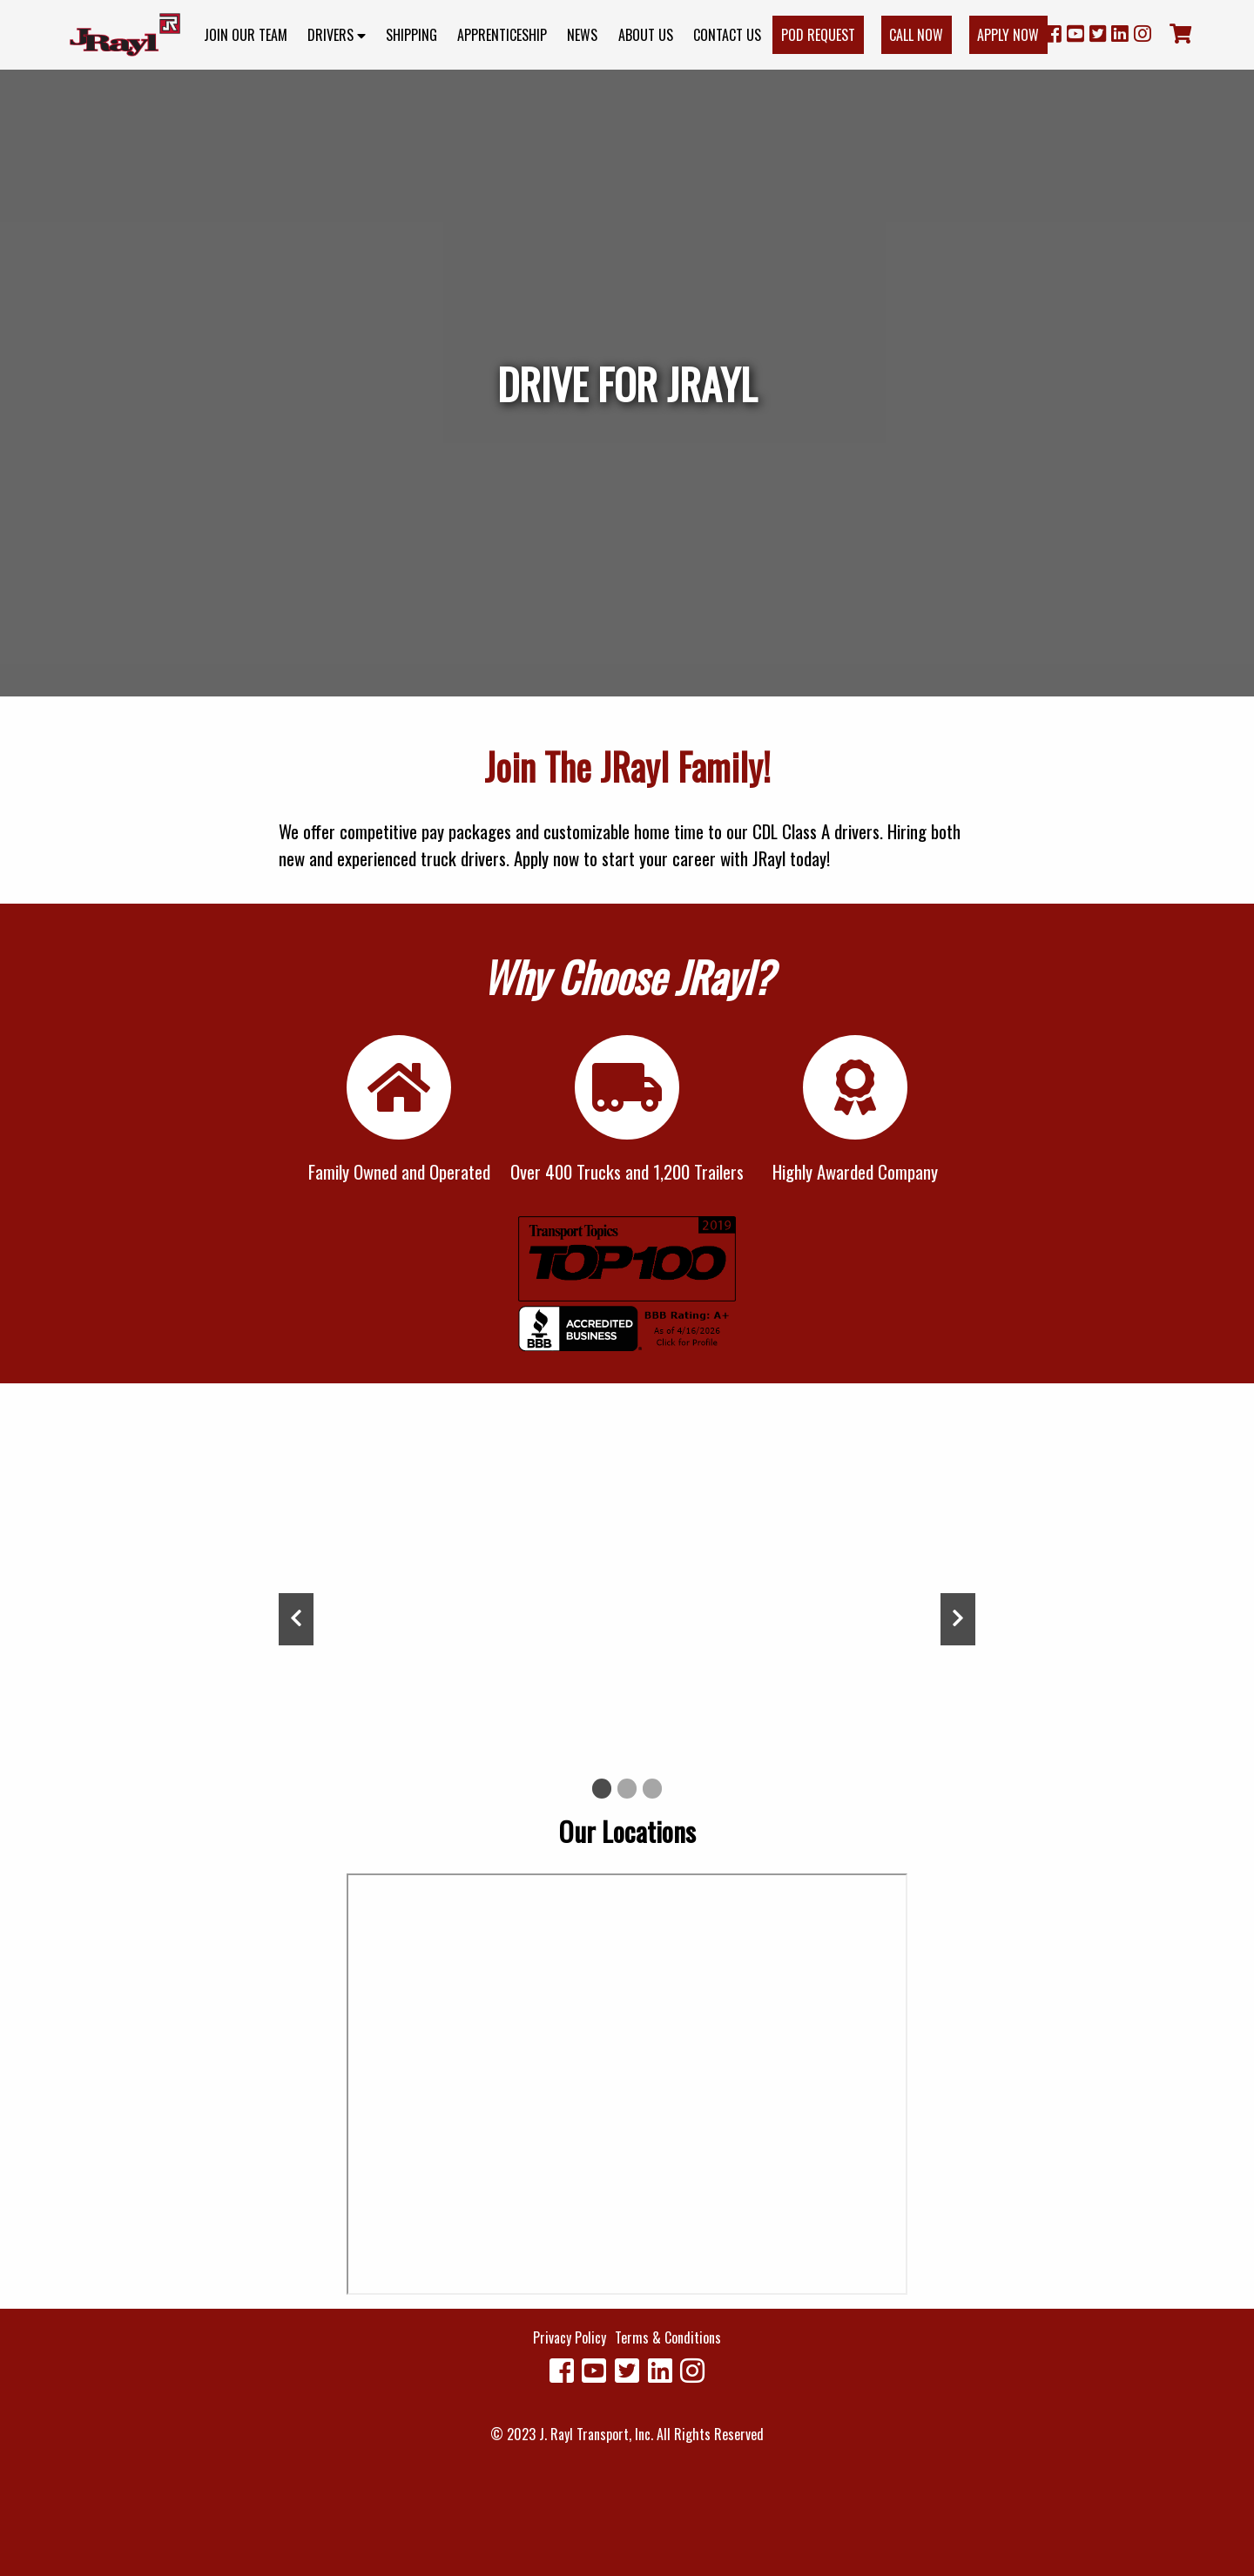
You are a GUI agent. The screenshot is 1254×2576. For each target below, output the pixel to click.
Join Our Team (245, 34)
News (582, 34)
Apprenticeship (502, 34)
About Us (645, 34)
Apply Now (1008, 34)
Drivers (336, 34)
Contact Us (727, 34)
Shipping (411, 34)
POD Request (818, 34)
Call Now (916, 34)
